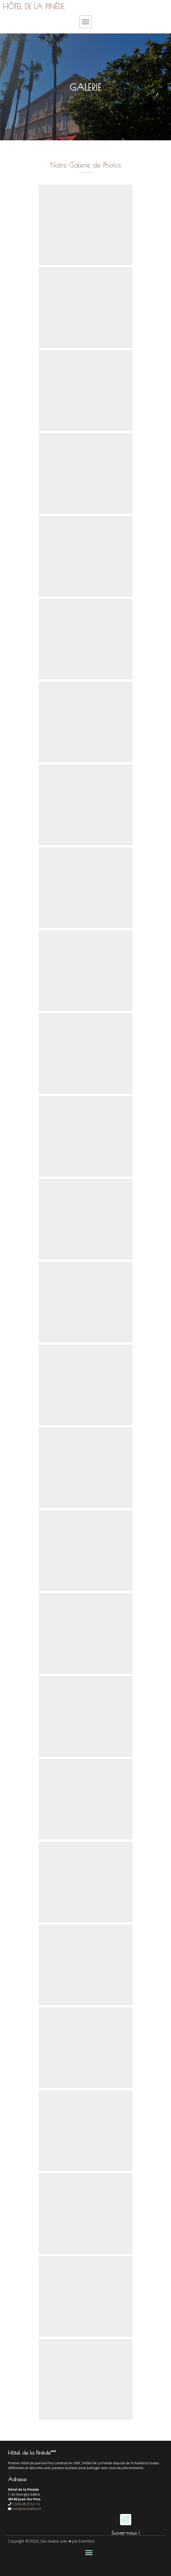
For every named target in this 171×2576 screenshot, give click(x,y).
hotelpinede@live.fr (27, 2509)
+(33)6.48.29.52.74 (25, 2504)
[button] (85, 22)
